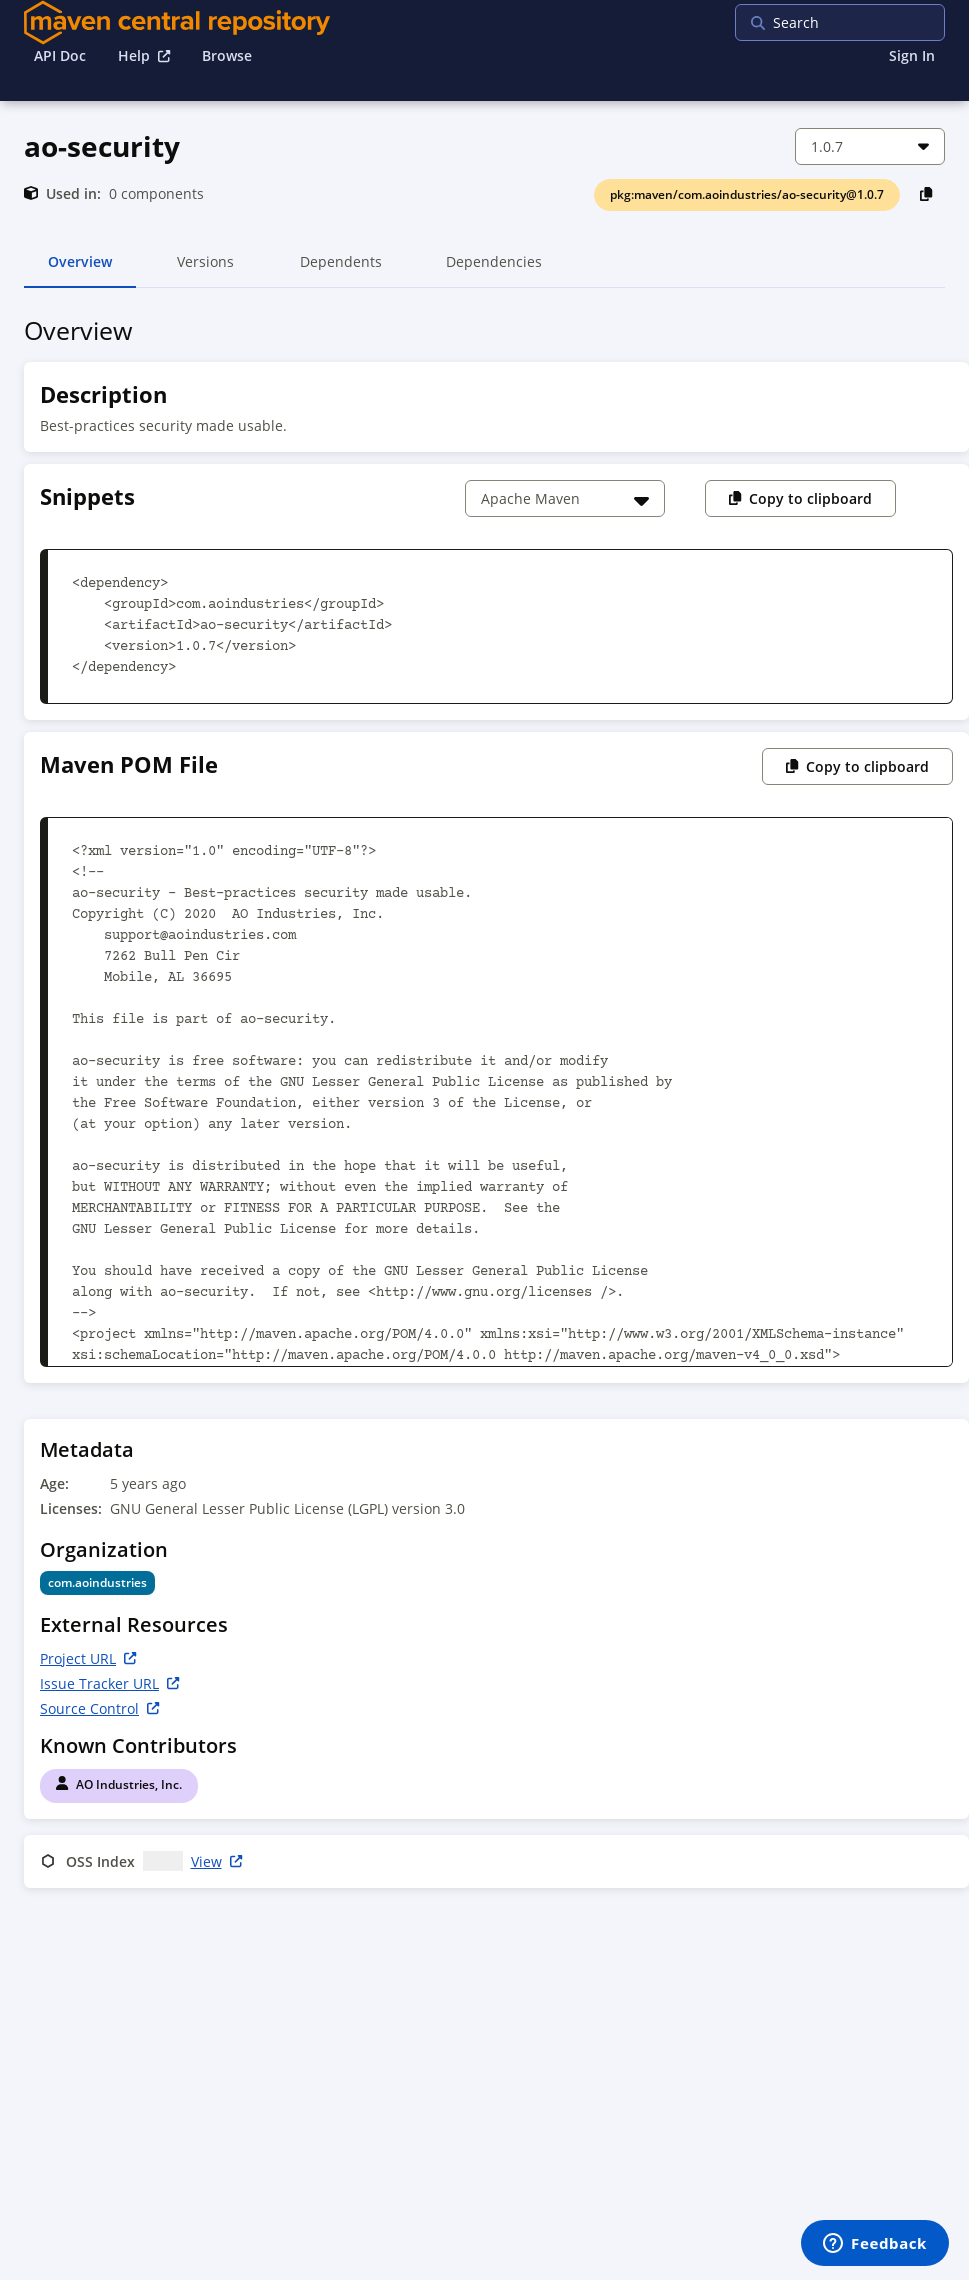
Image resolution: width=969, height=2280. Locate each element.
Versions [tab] (205, 270)
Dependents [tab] (340, 270)
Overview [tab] (80, 270)
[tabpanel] (484, 1106)
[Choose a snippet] (565, 498)
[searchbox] (864, 22)
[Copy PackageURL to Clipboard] (926, 193)
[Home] (177, 22)
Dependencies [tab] (494, 270)
